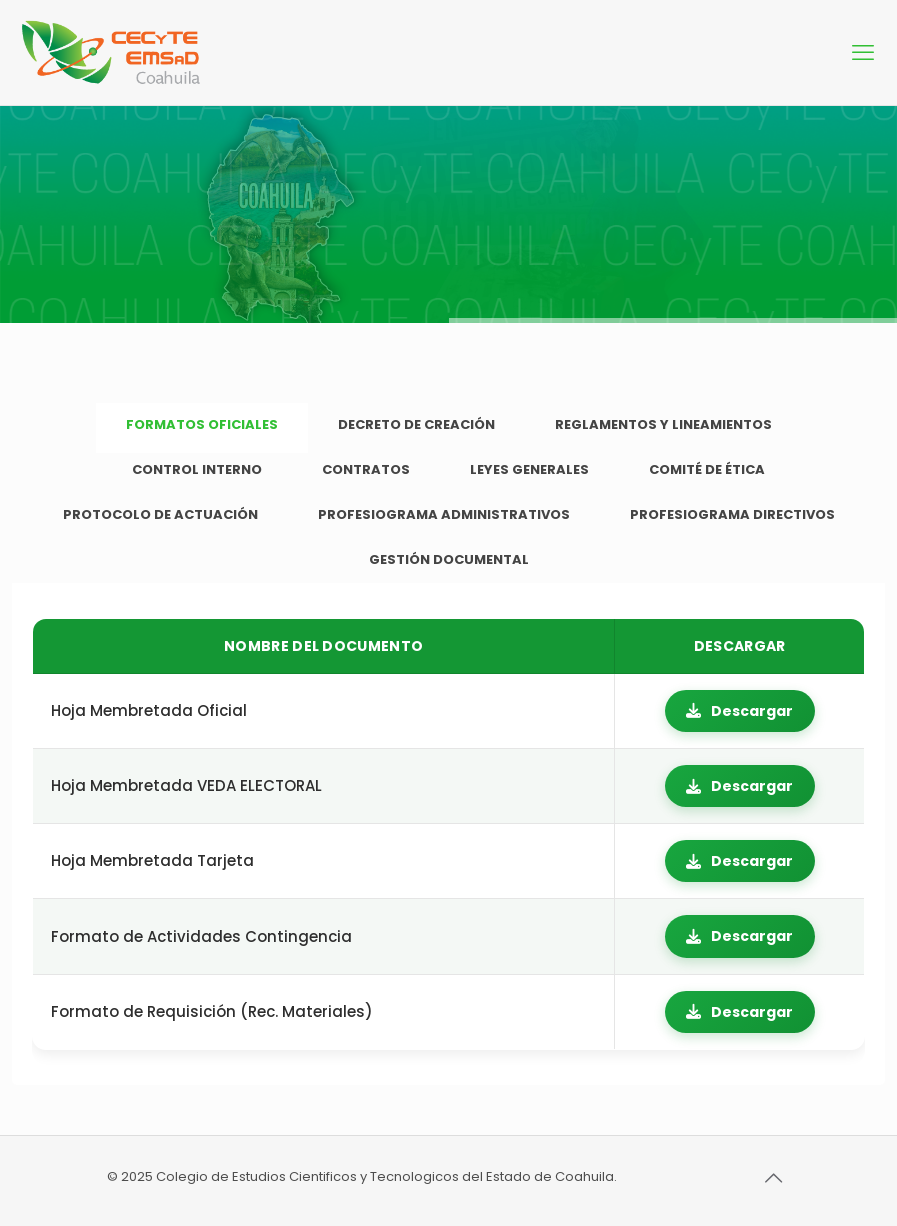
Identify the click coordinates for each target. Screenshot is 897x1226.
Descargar (739, 711)
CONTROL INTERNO (197, 469)
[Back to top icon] (770, 1178)
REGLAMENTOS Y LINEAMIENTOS (663, 424)
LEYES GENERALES (529, 469)
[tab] (202, 425)
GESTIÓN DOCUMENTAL (449, 559)
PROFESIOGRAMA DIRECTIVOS (732, 514)
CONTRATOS (366, 469)
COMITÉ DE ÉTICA (707, 469)
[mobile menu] (865, 53)
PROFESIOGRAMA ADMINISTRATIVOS (444, 514)
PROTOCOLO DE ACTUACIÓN (160, 514)
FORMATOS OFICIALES (202, 424)
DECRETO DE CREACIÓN (416, 424)
